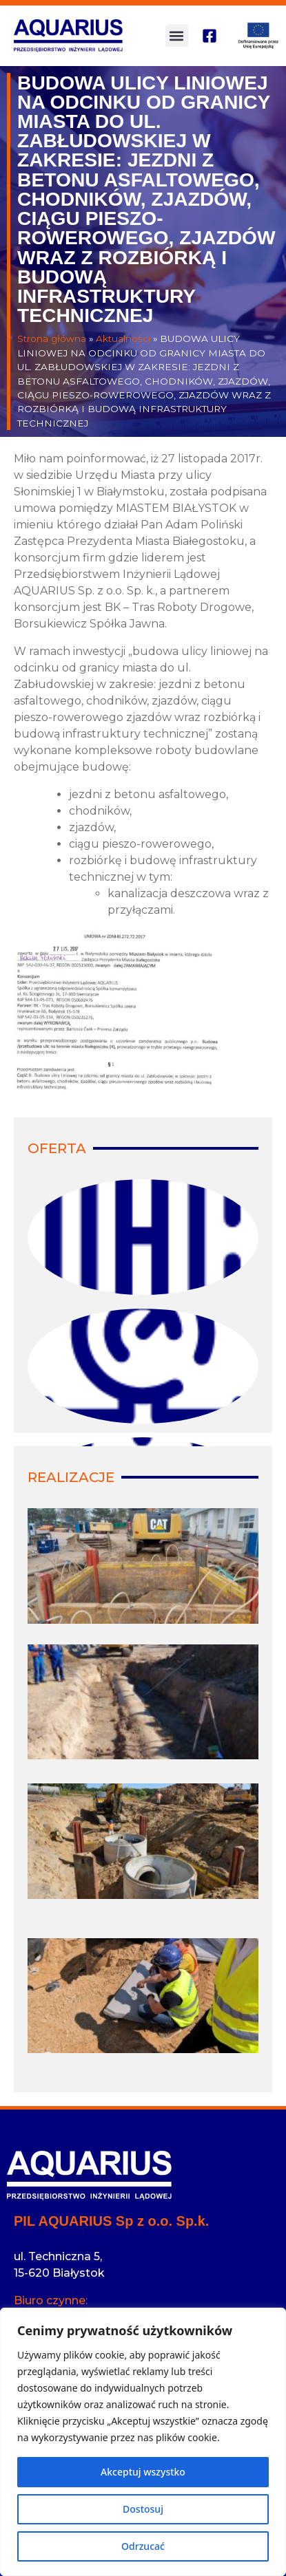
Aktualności (123, 338)
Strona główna (51, 338)
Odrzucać (143, 2546)
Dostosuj (143, 2508)
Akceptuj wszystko (143, 2471)
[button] (176, 35)
